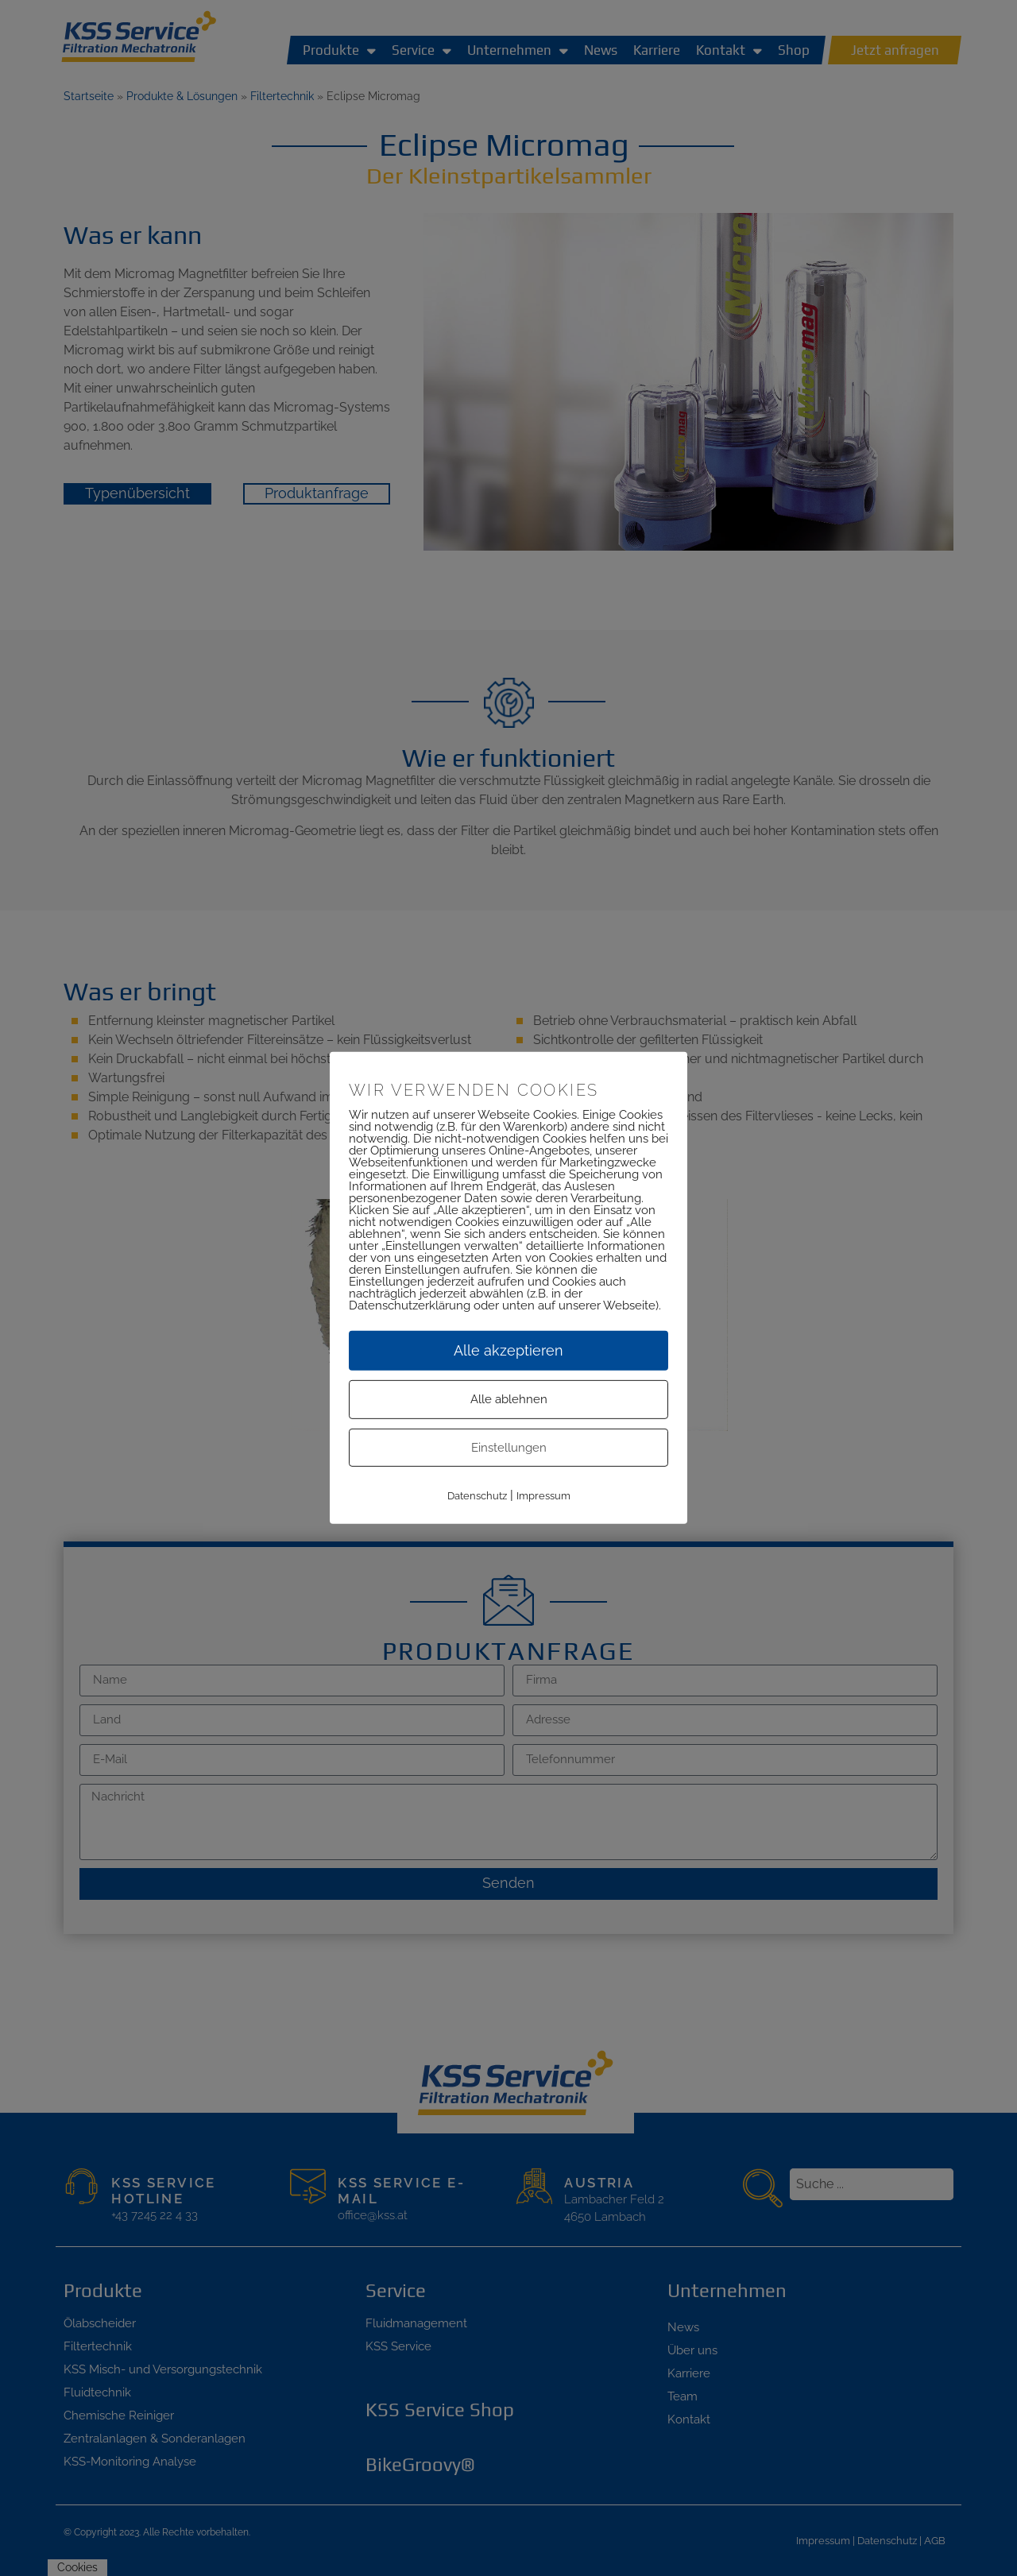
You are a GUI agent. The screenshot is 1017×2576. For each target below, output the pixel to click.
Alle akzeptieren (508, 1351)
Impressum (543, 1497)
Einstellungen (509, 1448)
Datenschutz (477, 1497)
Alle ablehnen (508, 1400)
